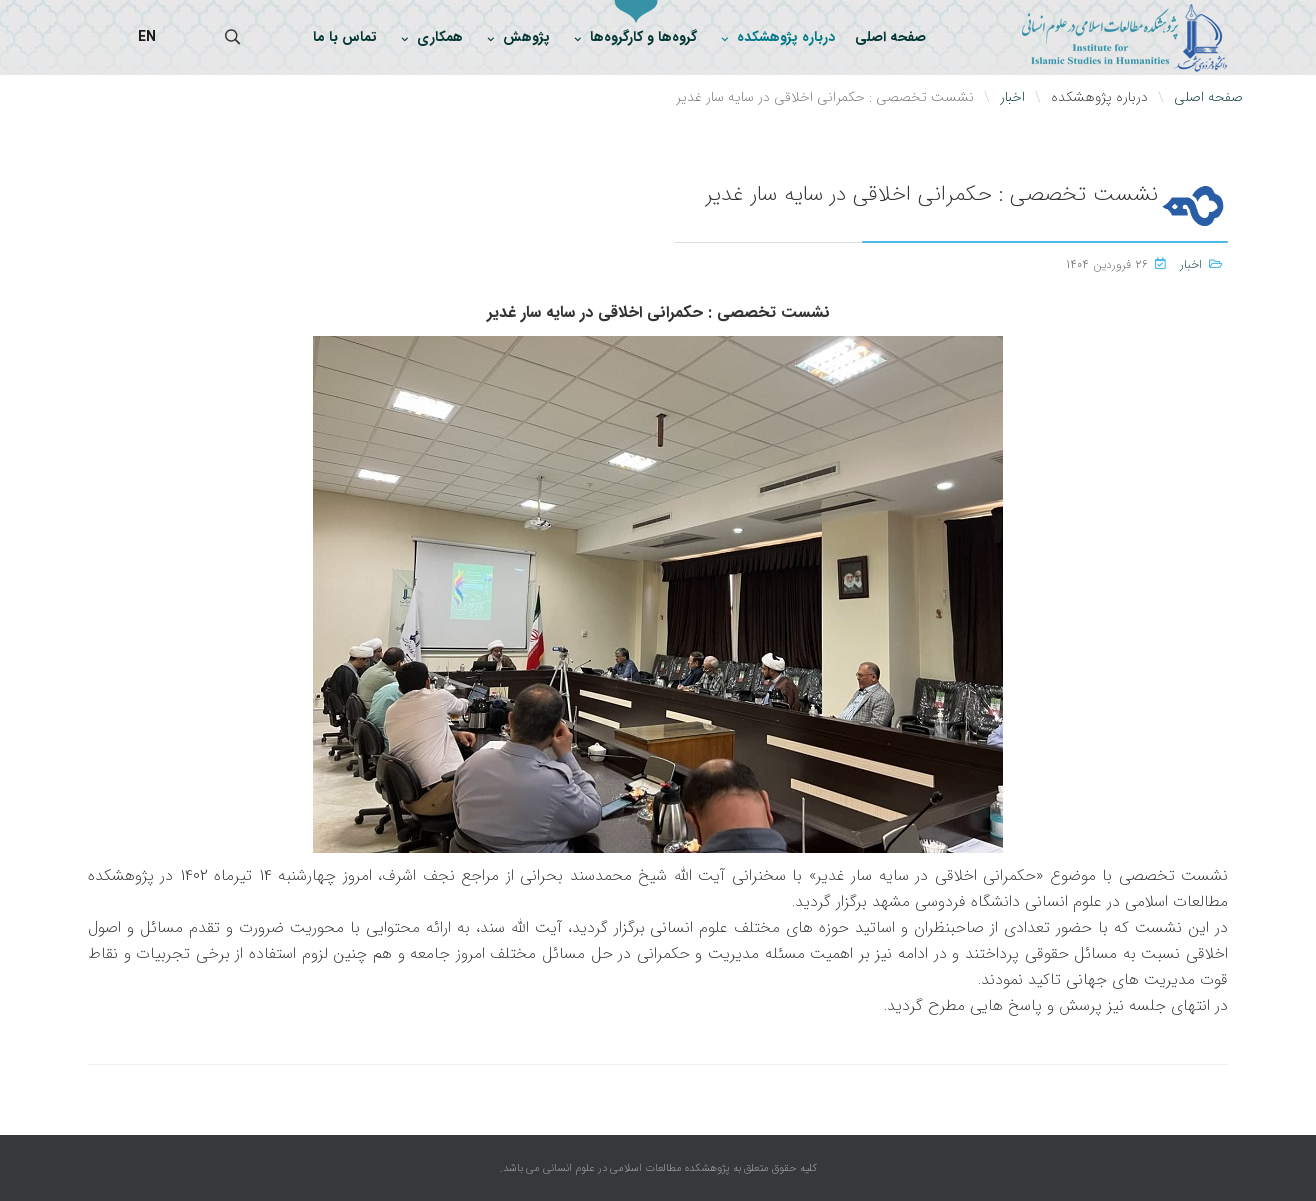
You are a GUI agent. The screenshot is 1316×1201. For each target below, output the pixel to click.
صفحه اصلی (890, 37)
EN (147, 37)
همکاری (440, 37)
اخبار (1191, 264)
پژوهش (526, 37)
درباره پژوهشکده (786, 37)
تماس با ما (345, 37)
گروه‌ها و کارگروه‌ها (643, 37)
